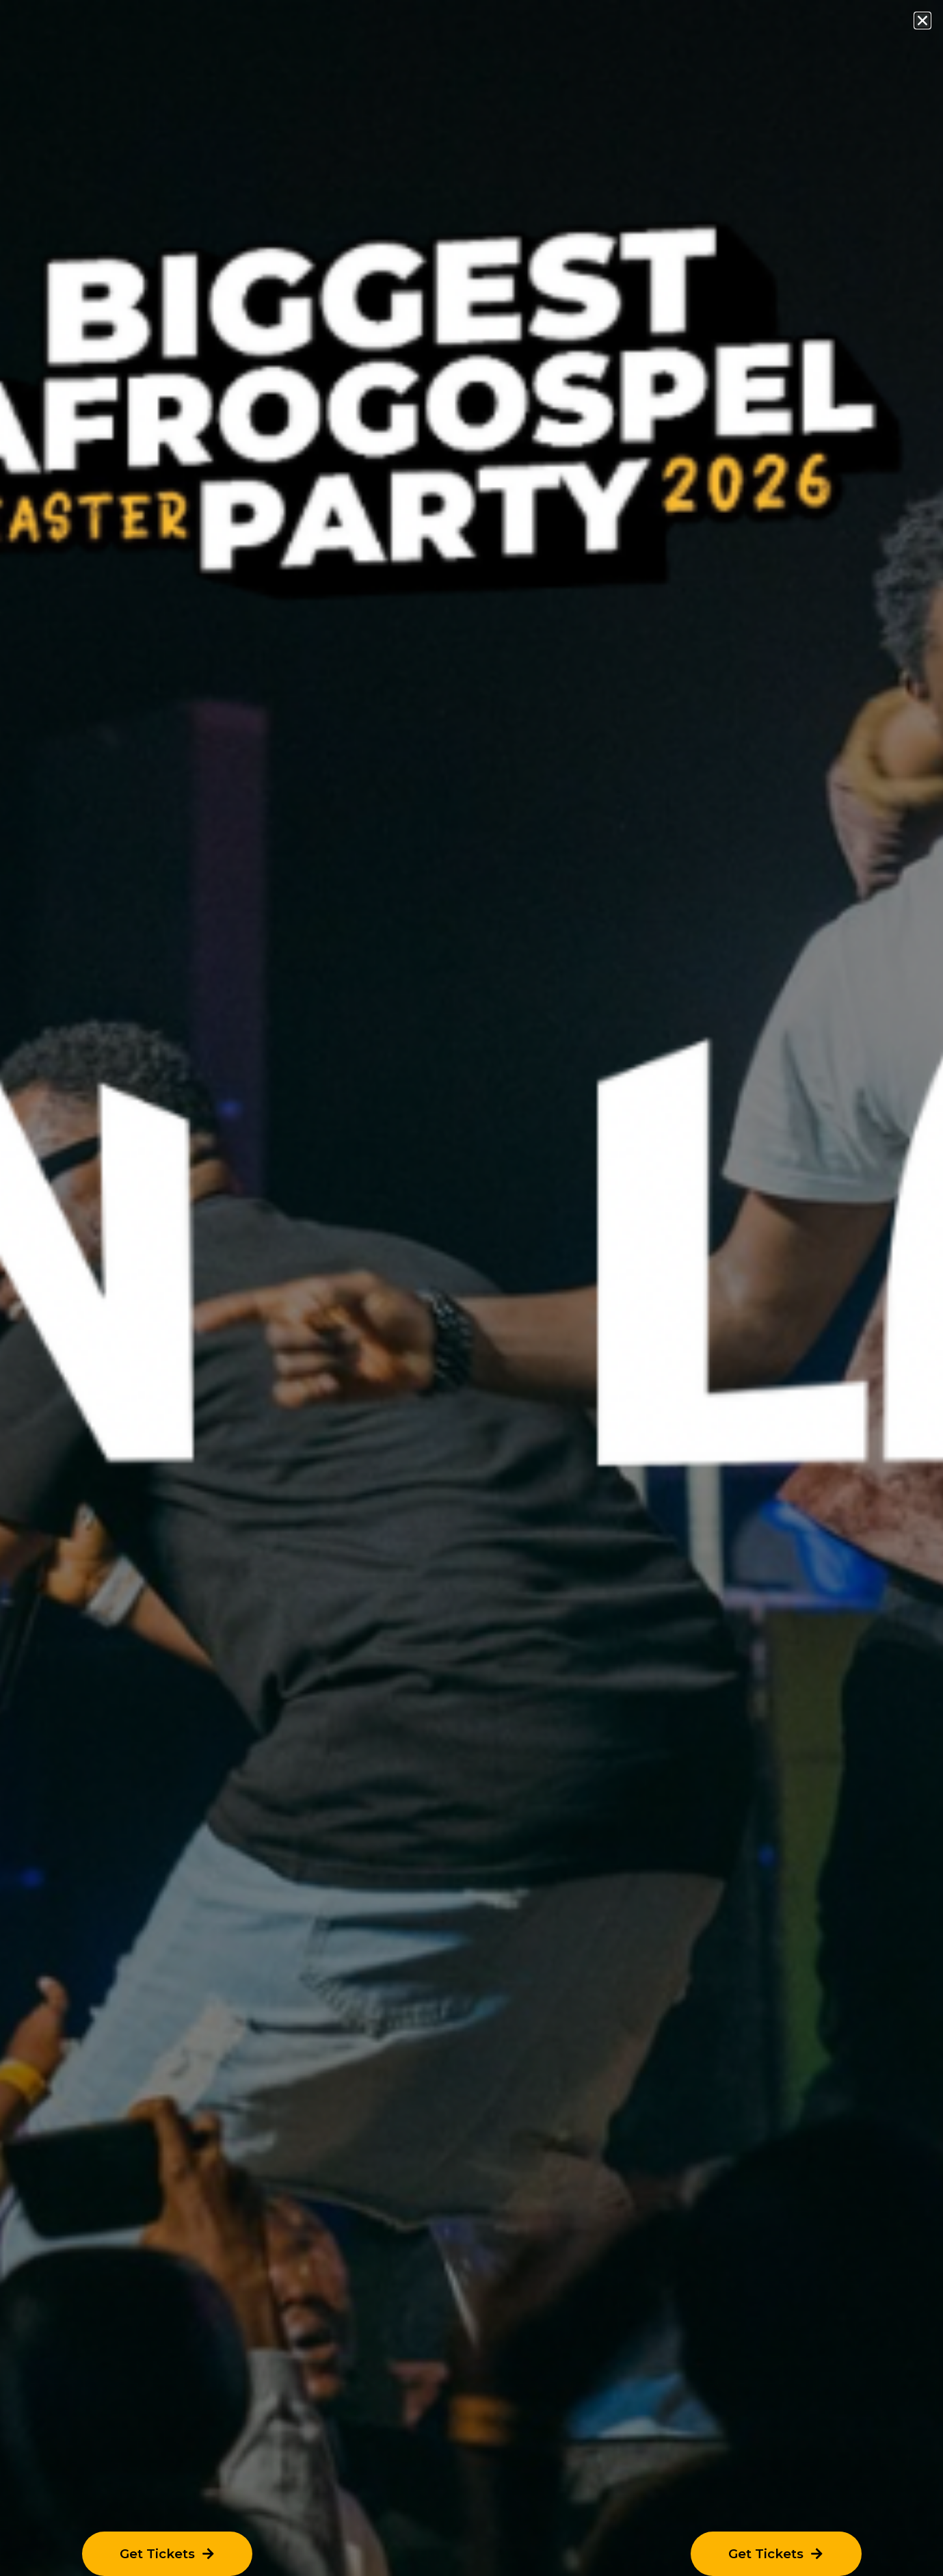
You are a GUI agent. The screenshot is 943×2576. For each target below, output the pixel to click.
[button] (922, 20)
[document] (471, 1288)
